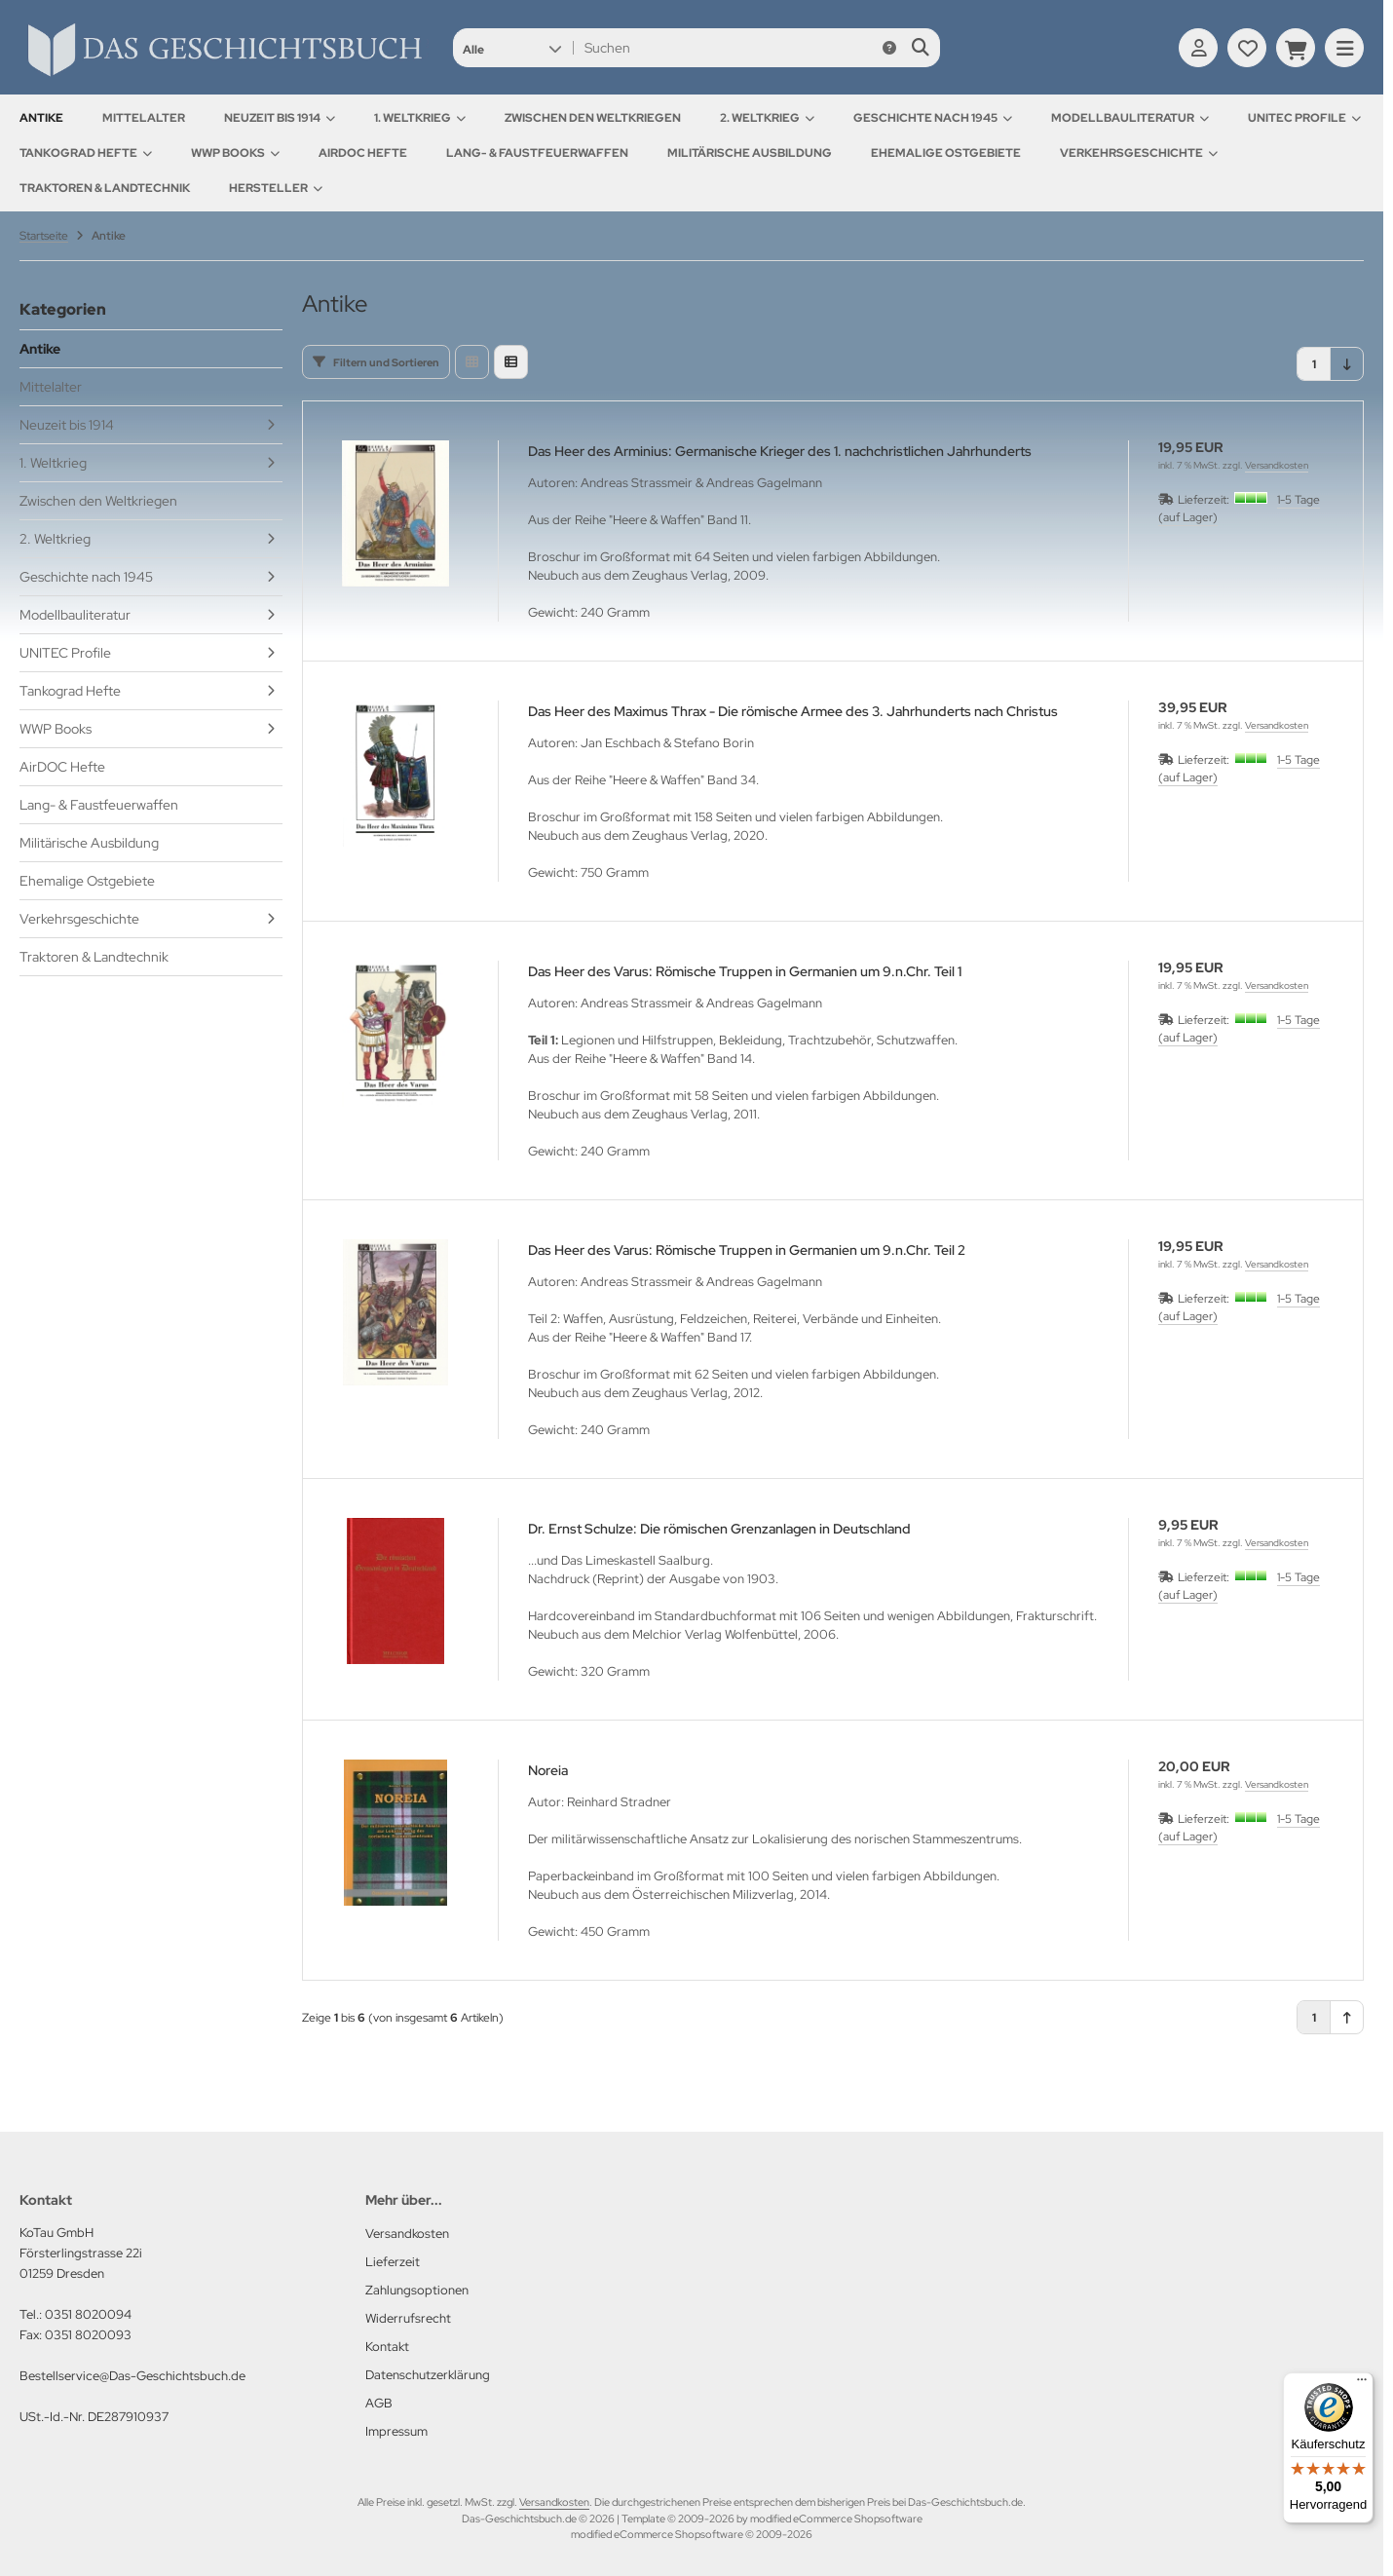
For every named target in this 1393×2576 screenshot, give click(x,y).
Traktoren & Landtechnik (104, 188)
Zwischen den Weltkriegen (593, 118)
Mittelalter (143, 118)
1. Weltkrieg (420, 118)
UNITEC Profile (1304, 118)
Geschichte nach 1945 (932, 118)
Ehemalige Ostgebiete (946, 153)
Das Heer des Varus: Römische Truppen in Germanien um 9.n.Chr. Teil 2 (746, 1250)
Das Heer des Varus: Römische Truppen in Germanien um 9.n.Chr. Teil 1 (744, 971)
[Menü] (1362, 2384)
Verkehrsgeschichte (1139, 153)
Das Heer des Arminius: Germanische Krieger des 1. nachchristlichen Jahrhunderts (780, 451)
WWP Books (235, 153)
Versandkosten (1276, 465)
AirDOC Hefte (363, 153)
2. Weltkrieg (767, 118)
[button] (512, 47)
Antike (41, 118)
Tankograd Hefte (85, 153)
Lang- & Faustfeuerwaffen (537, 153)
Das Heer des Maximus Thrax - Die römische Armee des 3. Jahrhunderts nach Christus (793, 711)
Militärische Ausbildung (749, 153)
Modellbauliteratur (1130, 118)
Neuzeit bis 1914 (279, 118)
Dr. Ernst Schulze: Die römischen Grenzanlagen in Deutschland (719, 1528)
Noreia (548, 1770)
